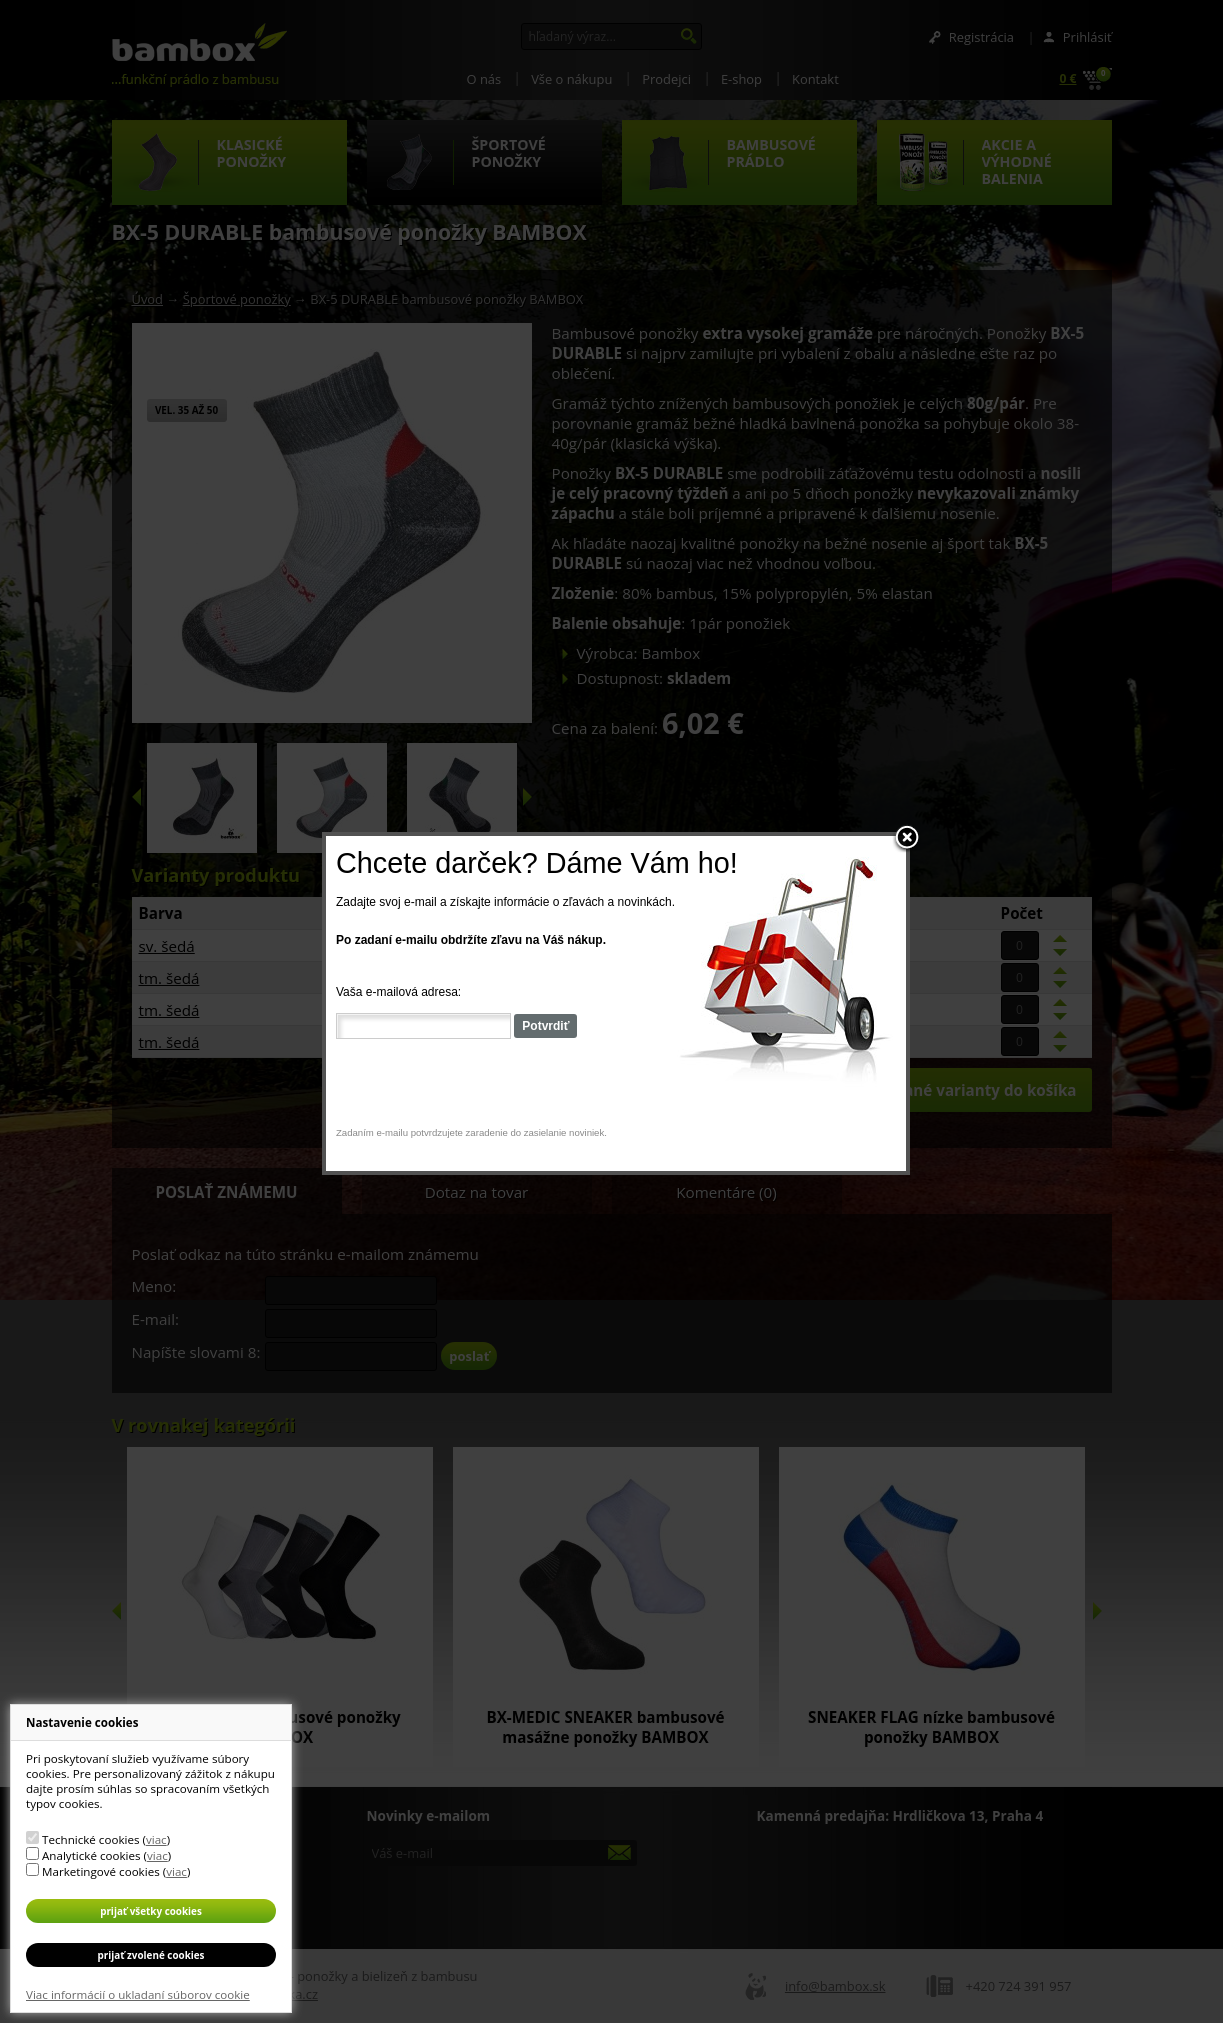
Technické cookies (90, 1839)
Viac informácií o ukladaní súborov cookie (138, 1994)
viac (156, 1839)
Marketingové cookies (101, 1871)
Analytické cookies (91, 1855)
